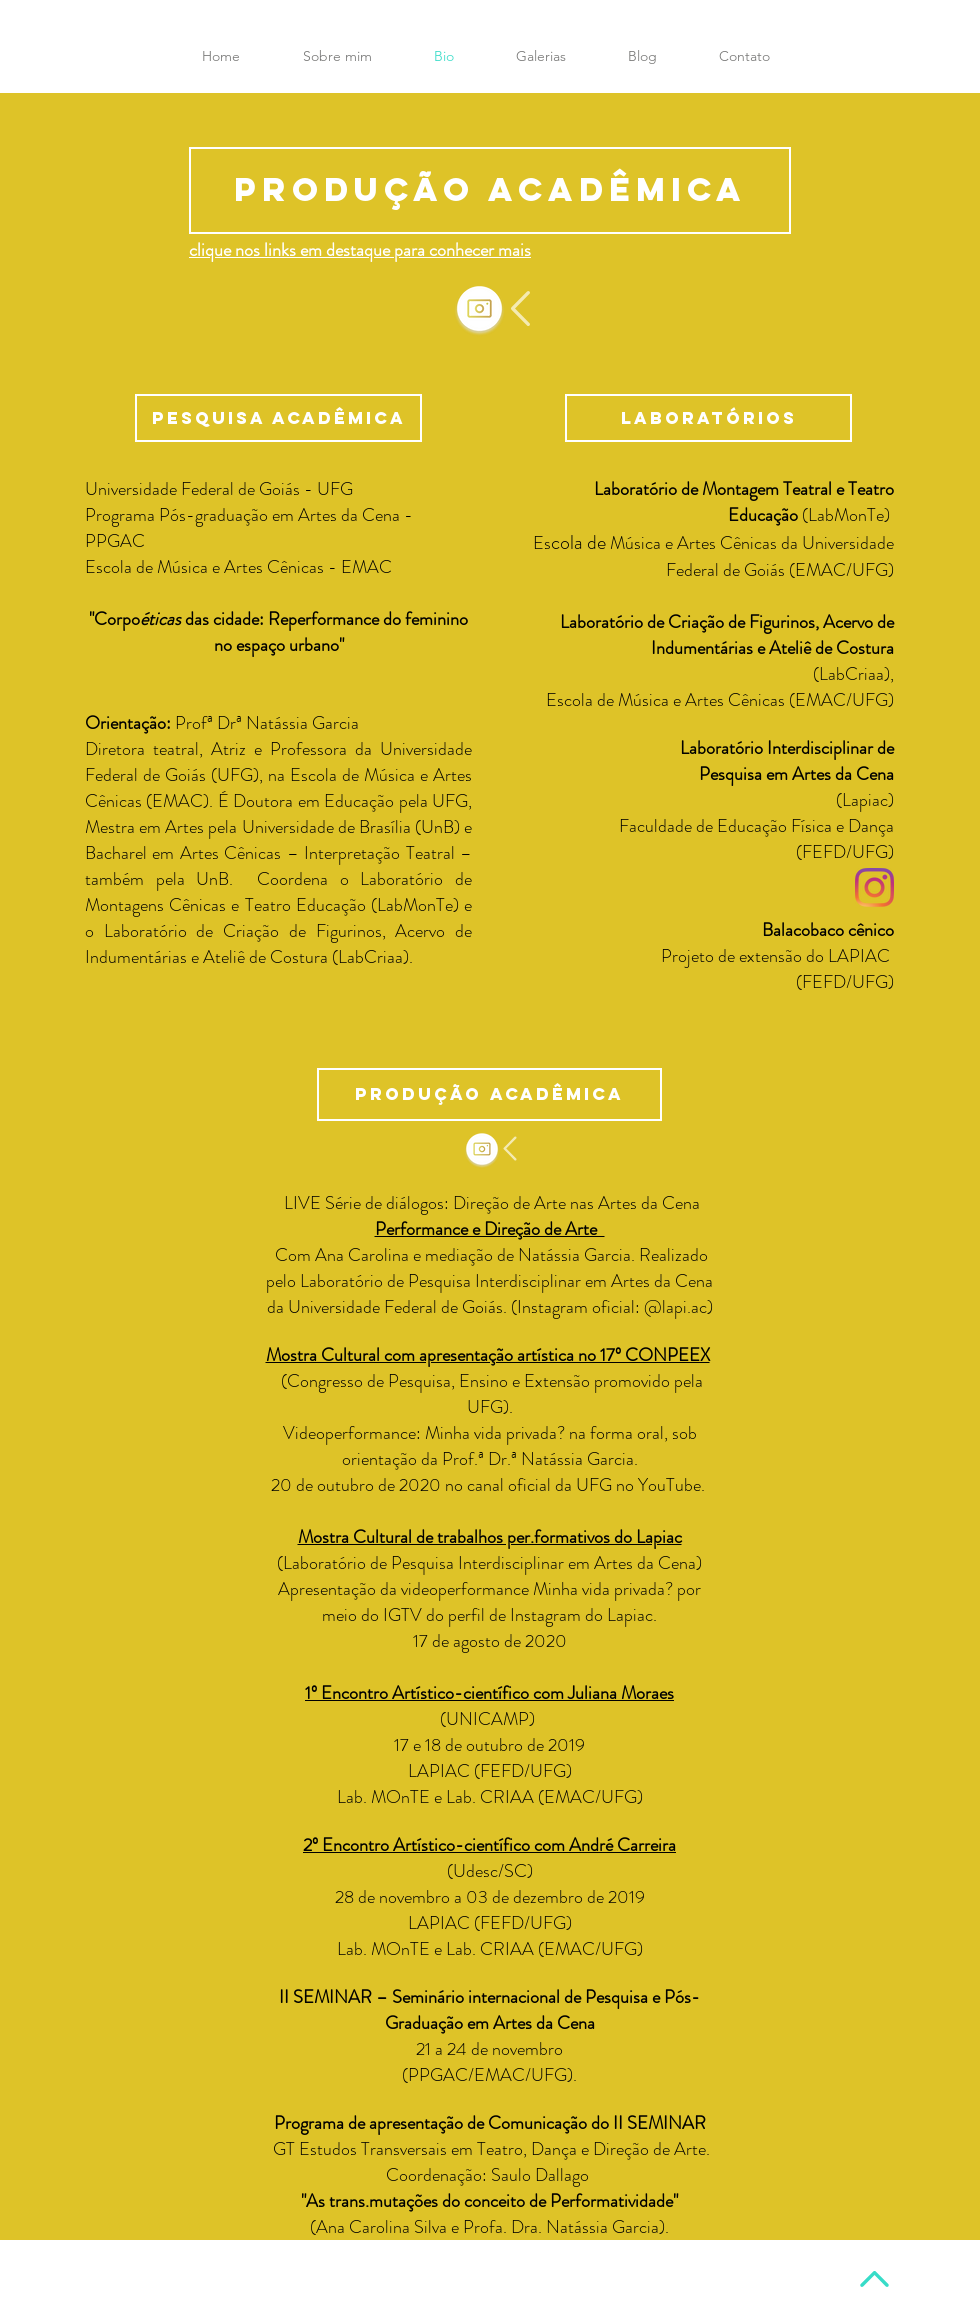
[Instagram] (874, 887)
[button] (744, 56)
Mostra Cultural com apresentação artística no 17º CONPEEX (488, 1355)
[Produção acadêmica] (490, 190)
